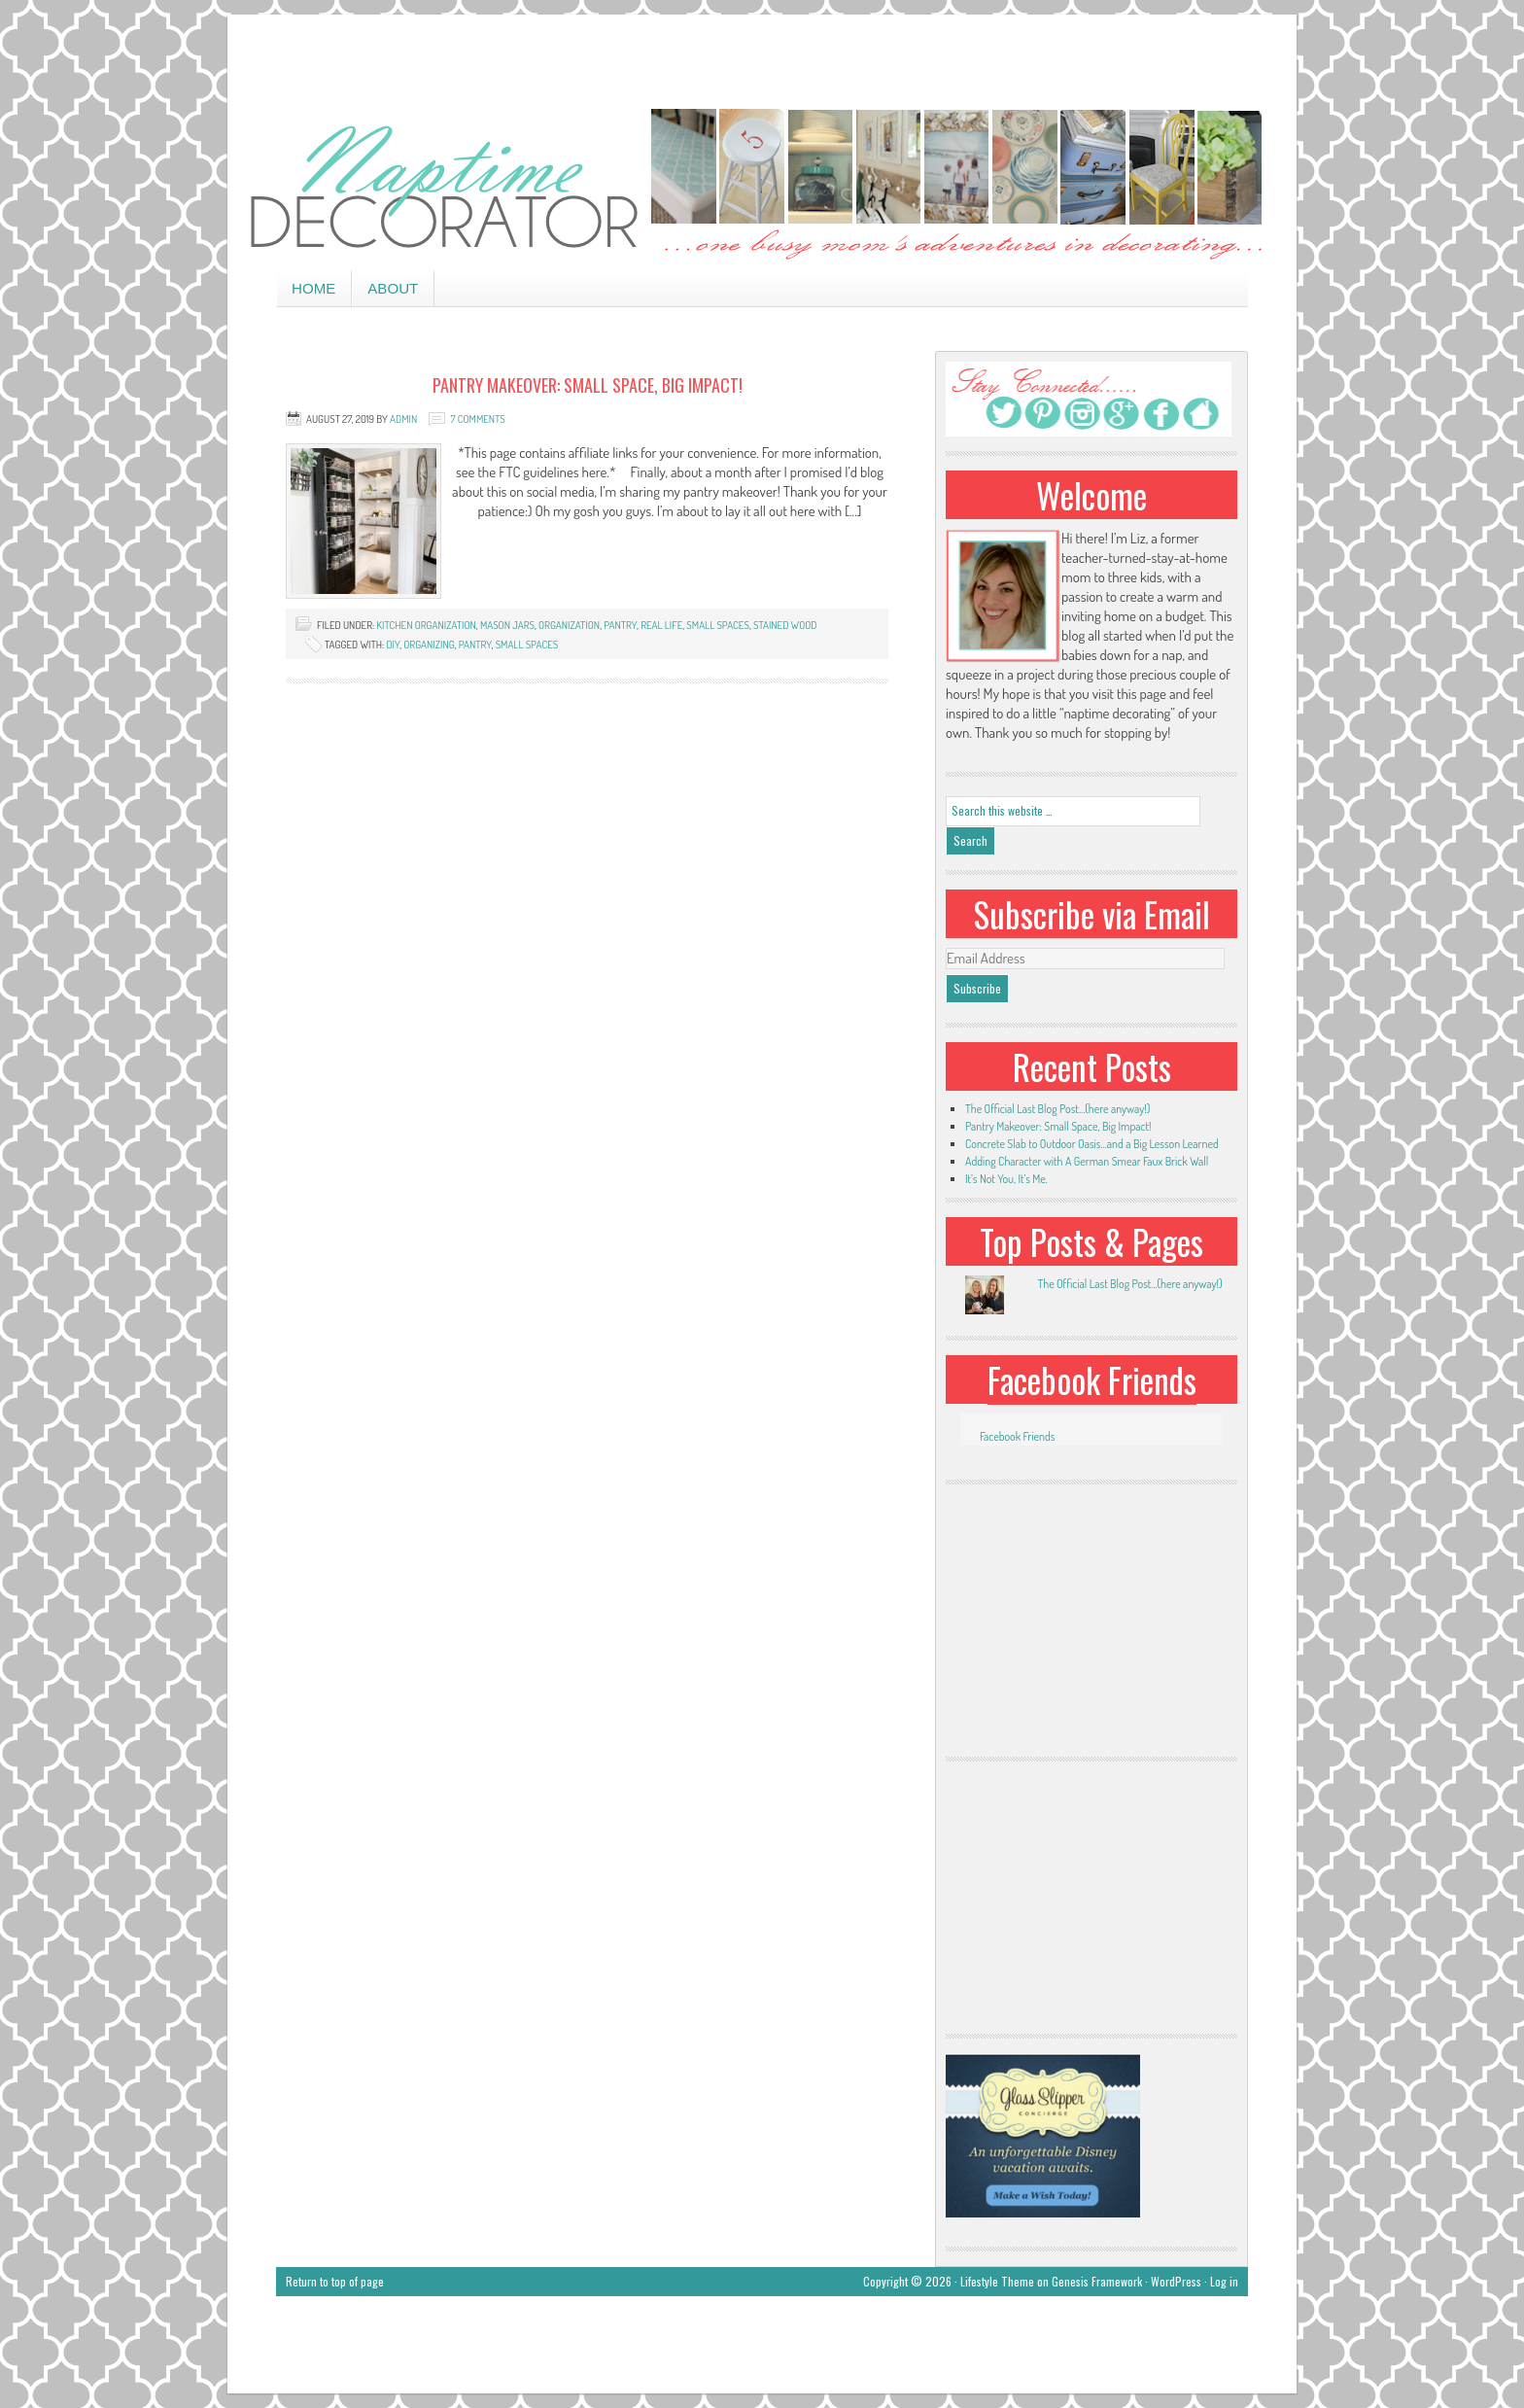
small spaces (717, 625)
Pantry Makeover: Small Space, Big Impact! (588, 385)
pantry (620, 625)
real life (661, 625)
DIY (392, 644)
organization (569, 625)
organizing (428, 644)
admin (403, 419)
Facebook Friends (1091, 1379)
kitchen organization (425, 625)
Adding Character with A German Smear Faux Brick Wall (1086, 1161)
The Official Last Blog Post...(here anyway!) (1129, 1283)
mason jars (507, 625)
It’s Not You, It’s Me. (1006, 1178)
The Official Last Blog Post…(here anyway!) (1057, 1108)
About (392, 288)
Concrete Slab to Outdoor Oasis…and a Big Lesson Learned (1092, 1143)
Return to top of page (335, 2281)
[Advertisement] (762, 58)
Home (313, 288)
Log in (1224, 2281)
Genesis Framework (1097, 2281)
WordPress (1176, 2281)
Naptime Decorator (762, 186)
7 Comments (477, 419)
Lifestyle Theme (997, 2281)
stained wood (785, 625)
